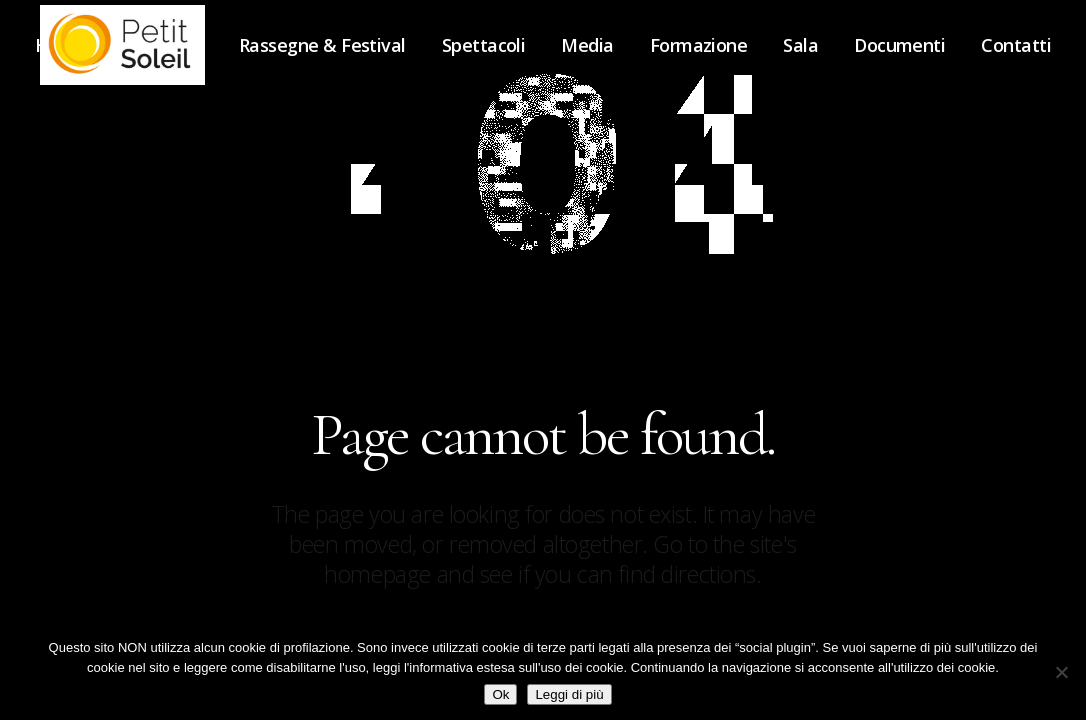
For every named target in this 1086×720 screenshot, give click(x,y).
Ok (500, 694)
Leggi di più (569, 694)
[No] (1061, 672)
